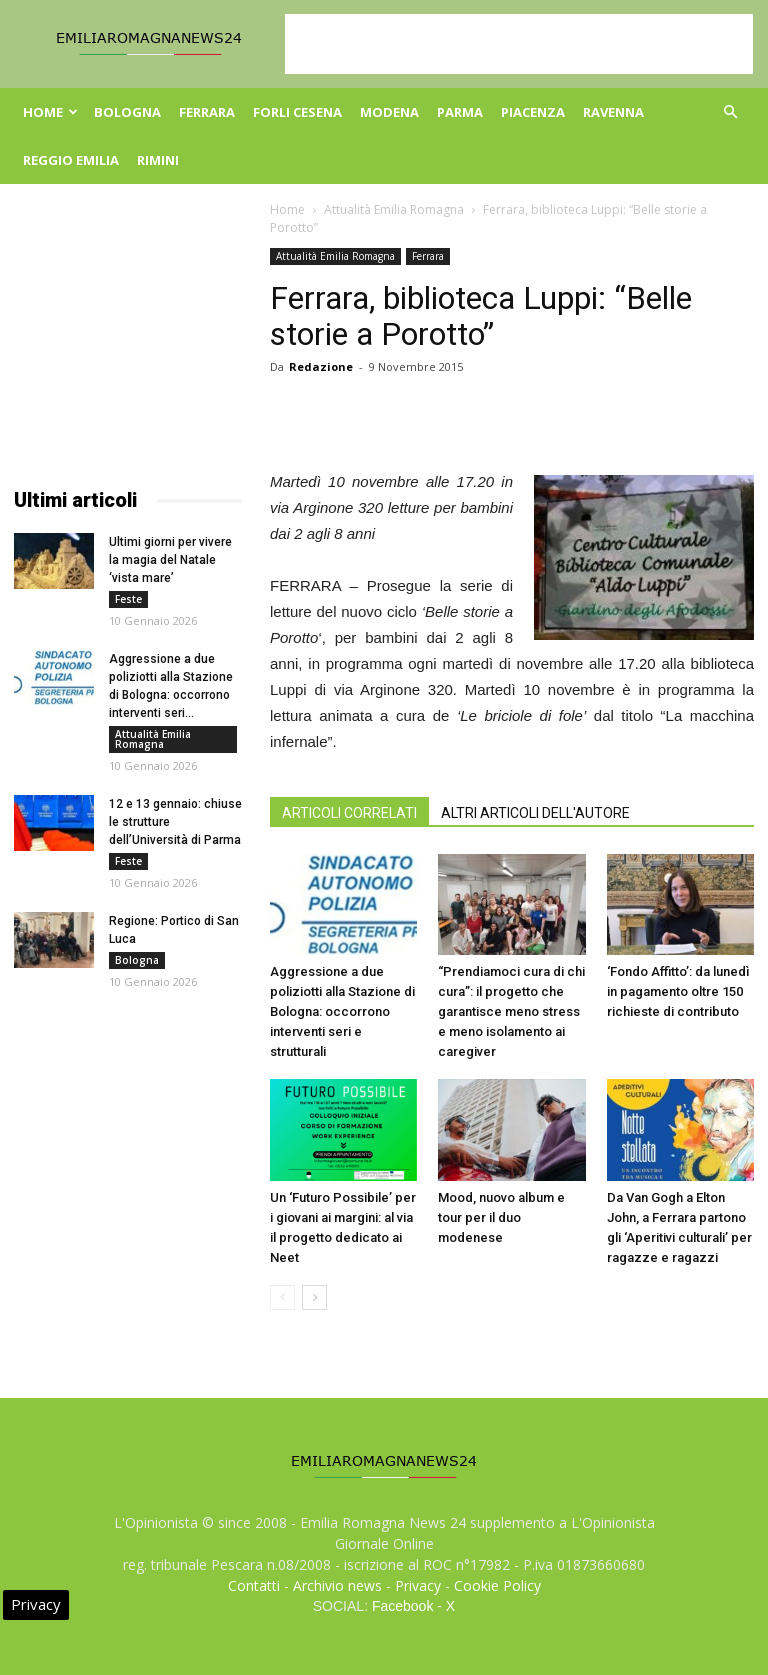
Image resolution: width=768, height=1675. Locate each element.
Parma (460, 112)
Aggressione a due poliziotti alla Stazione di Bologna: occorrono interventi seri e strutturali (342, 1011)
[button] (730, 112)
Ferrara (207, 112)
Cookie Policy (497, 1585)
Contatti (254, 1585)
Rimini (158, 160)
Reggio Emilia (71, 160)
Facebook (402, 1606)
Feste (128, 599)
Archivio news (337, 1585)
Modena (389, 112)
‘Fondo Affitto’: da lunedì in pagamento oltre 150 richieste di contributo (678, 991)
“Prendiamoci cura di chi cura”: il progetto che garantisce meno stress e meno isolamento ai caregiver (511, 1011)
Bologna (127, 112)
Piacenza (533, 112)
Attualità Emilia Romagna (394, 209)
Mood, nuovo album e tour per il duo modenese (501, 1217)
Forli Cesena (297, 112)
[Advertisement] (519, 44)
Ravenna (613, 112)
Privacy (418, 1585)
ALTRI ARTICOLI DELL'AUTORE (535, 813)
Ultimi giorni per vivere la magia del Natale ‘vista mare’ (170, 560)
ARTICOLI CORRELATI (349, 813)
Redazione (321, 366)
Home (50, 112)
